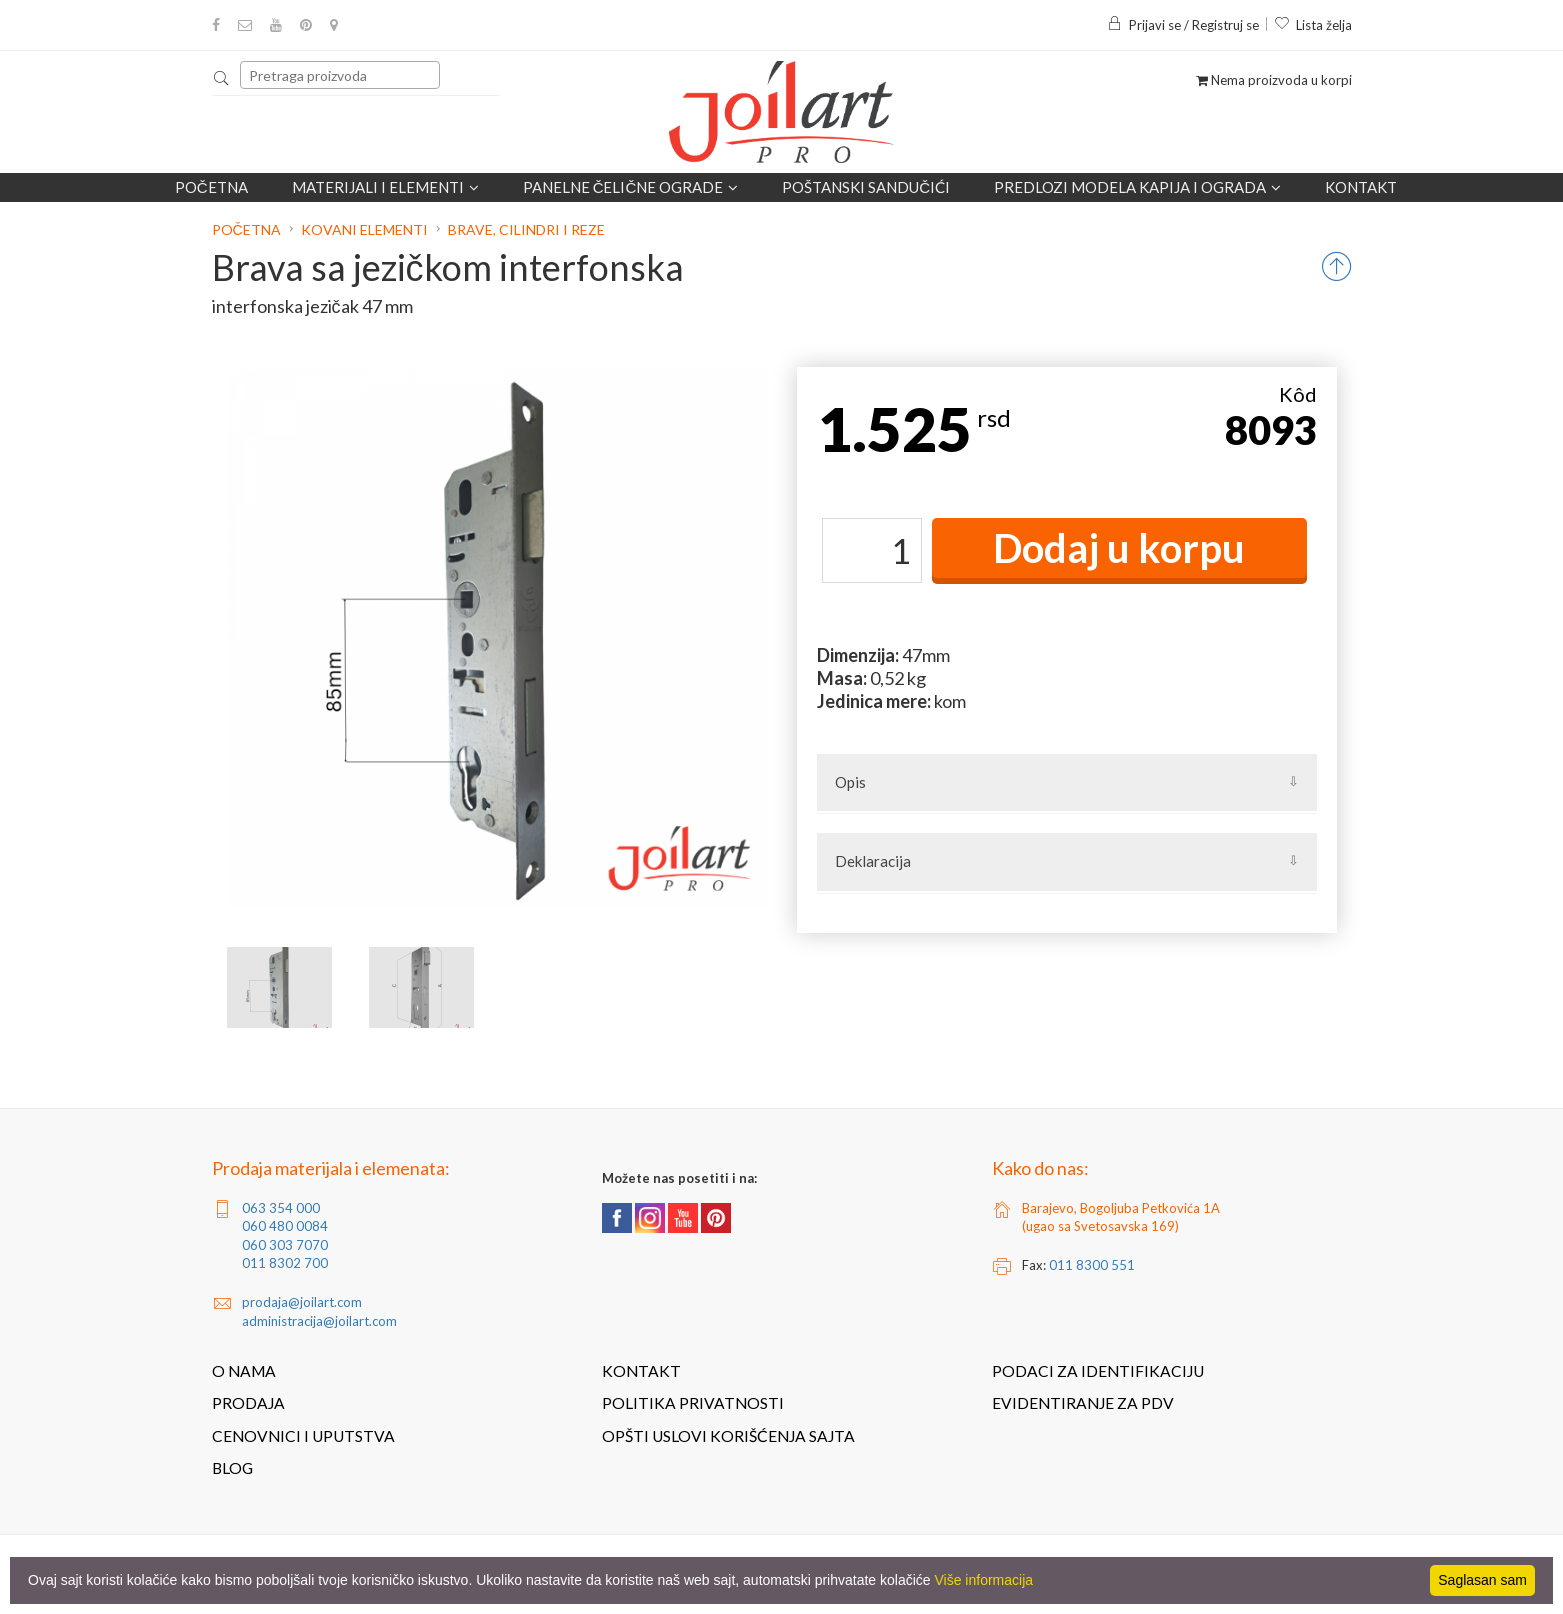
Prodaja (248, 1403)
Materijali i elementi (385, 187)
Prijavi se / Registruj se (1183, 25)
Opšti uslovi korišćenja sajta (728, 1436)
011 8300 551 (1092, 1265)
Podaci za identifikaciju (1098, 1371)
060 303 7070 (285, 1245)
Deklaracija (873, 861)
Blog (232, 1468)
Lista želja (1313, 25)
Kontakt (1361, 187)
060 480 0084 (285, 1226)
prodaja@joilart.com (302, 1302)
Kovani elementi (364, 229)
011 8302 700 (285, 1263)
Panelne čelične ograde (631, 187)
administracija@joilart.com (319, 1321)
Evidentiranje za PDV (1083, 1403)
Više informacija (984, 1580)
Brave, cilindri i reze (526, 229)
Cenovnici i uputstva (303, 1436)
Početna (211, 187)
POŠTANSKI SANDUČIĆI (866, 187)
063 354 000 (281, 1208)
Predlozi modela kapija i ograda (1137, 187)
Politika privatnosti (693, 1403)
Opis (850, 782)
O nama (244, 1371)
